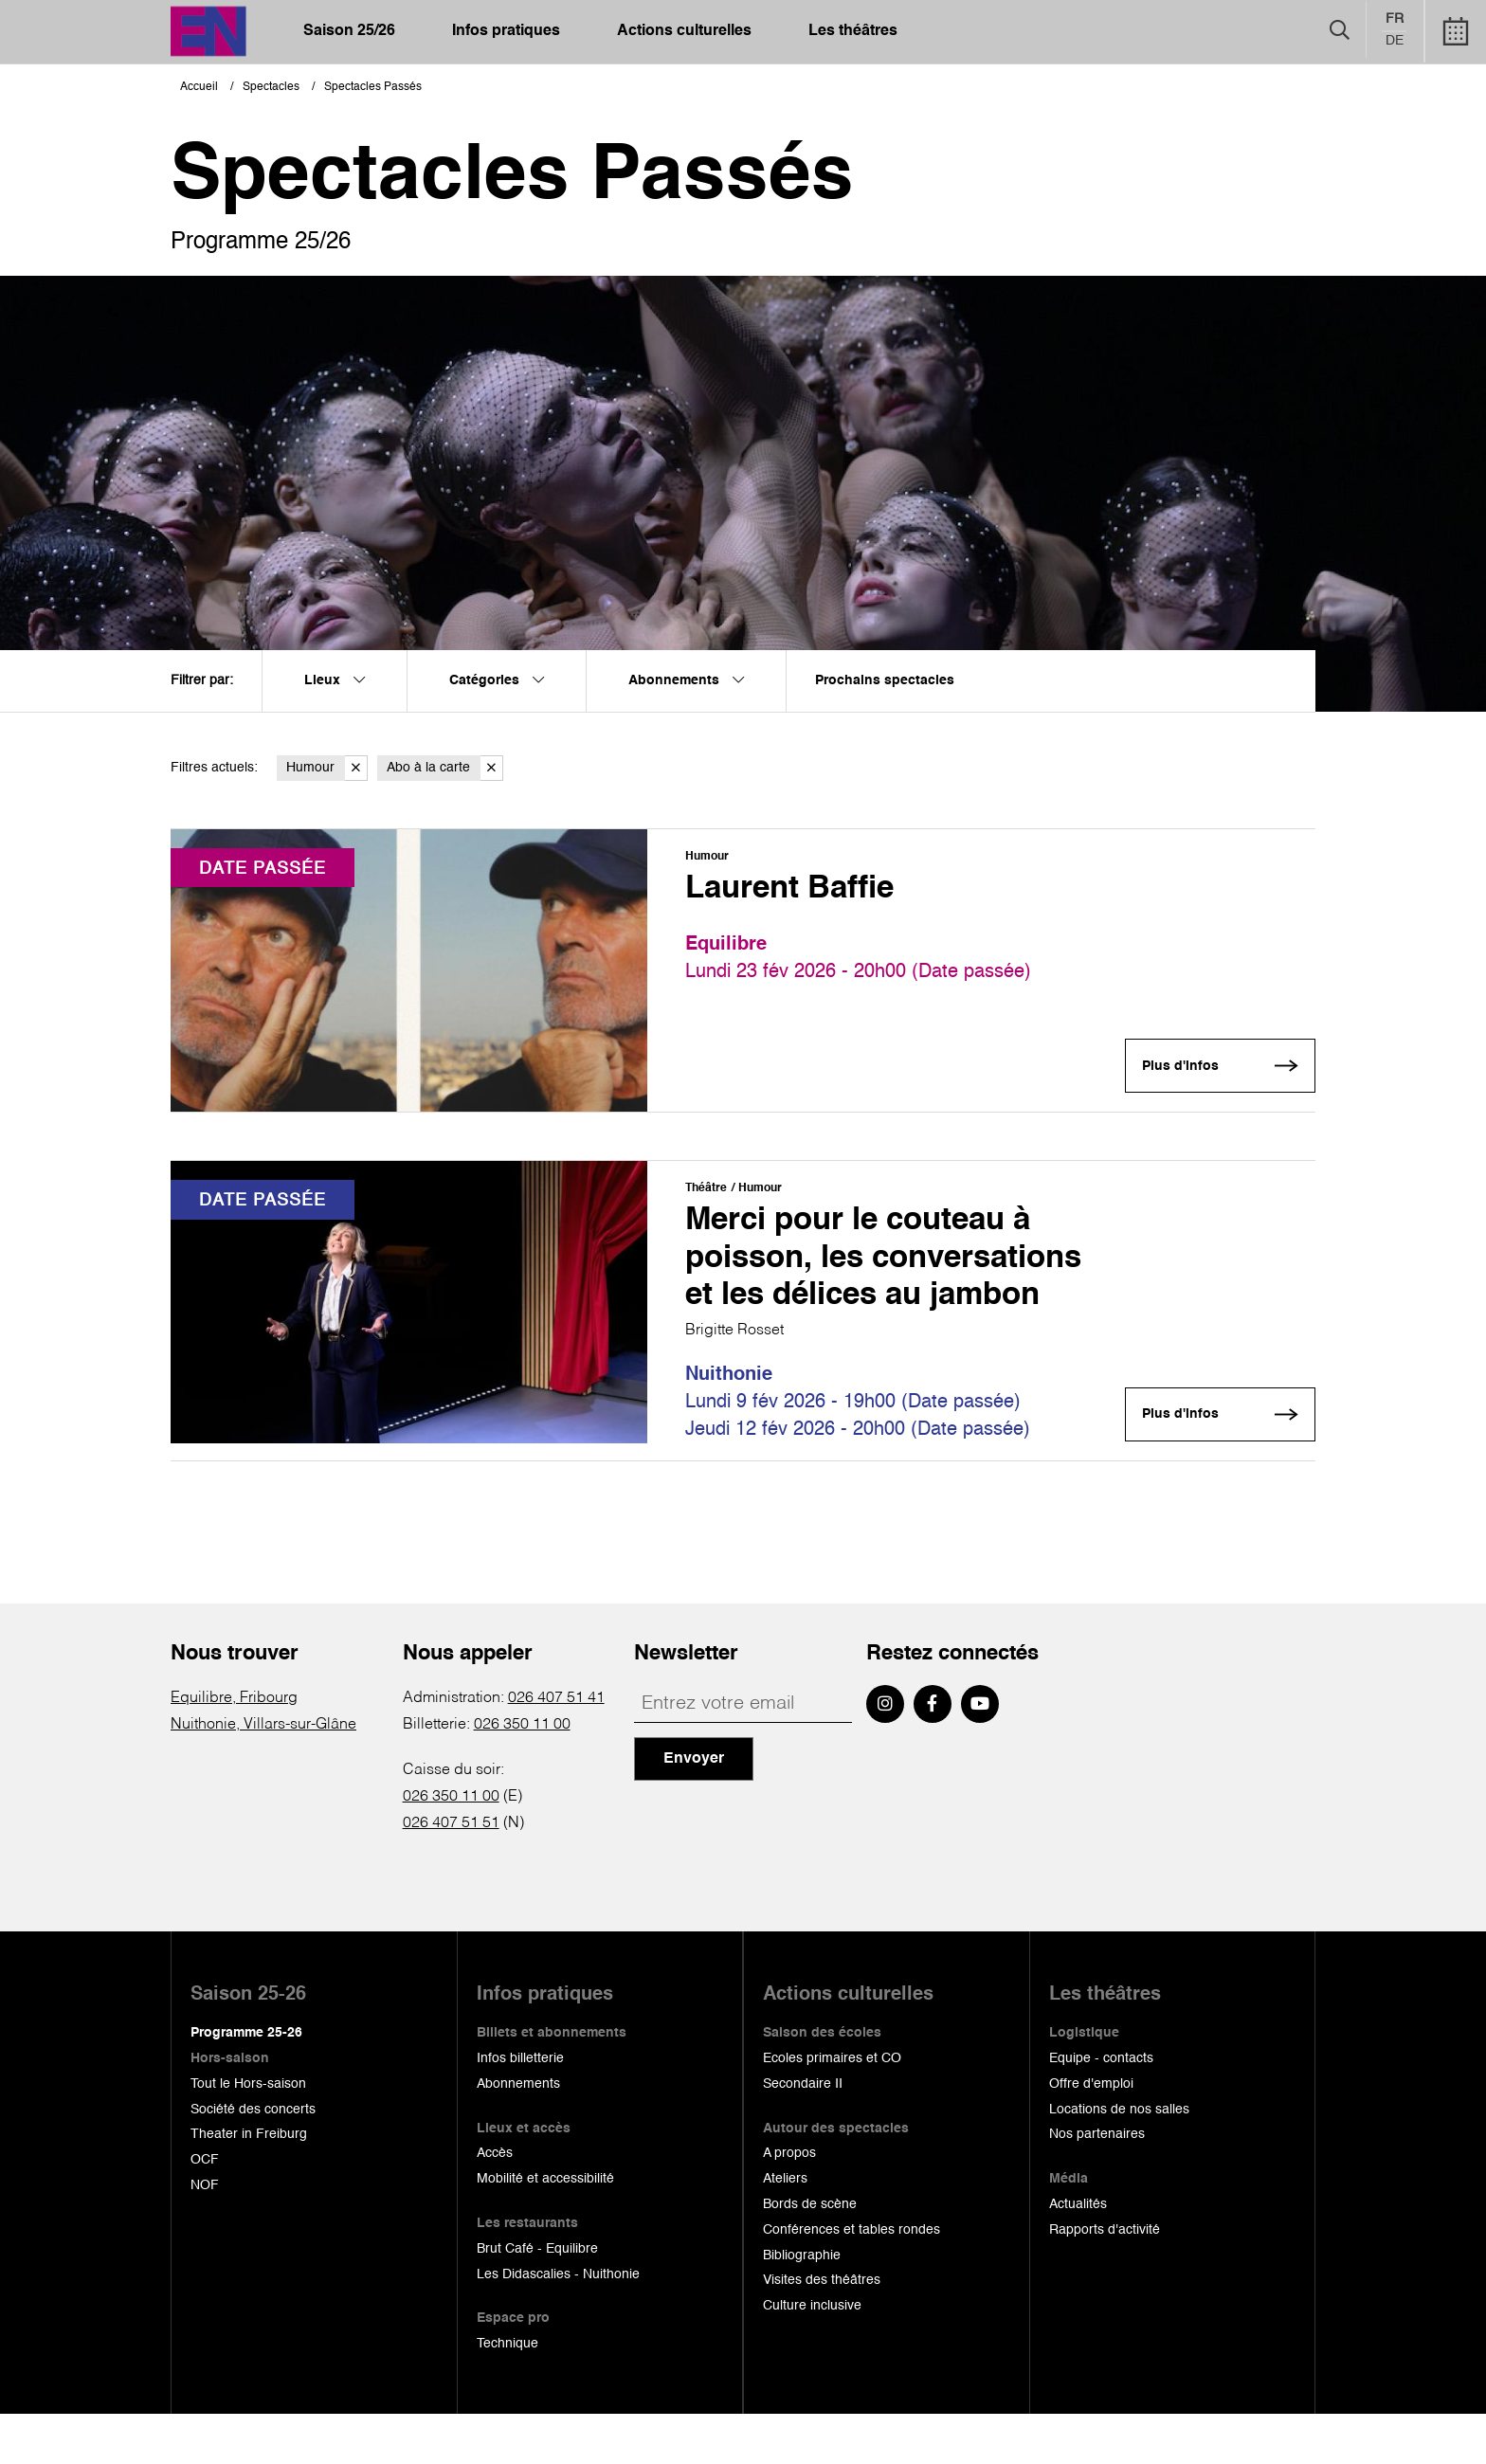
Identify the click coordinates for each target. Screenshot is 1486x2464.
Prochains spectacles (884, 680)
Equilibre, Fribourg (234, 1747)
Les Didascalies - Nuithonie (558, 2323)
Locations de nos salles (1119, 2158)
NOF (204, 2234)
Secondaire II (803, 2133)
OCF (204, 2209)
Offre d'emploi (1091, 2133)
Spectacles (271, 87)
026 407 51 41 (556, 1747)
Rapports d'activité (1104, 2279)
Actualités (1078, 2253)
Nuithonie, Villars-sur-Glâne (263, 1774)
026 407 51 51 (451, 1872)
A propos (789, 2203)
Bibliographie (802, 2304)
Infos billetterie (520, 2107)
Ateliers (785, 2228)
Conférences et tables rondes (851, 2279)
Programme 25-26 (246, 2082)
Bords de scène (810, 2253)
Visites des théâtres (821, 2330)
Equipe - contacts (1101, 2107)
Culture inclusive (812, 2355)
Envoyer (693, 1808)
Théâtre (706, 1190)
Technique (507, 2393)
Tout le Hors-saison (248, 2133)
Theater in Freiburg (248, 2184)
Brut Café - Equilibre (537, 2298)
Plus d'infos (1178, 1067)
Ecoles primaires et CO (832, 2107)
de (1395, 41)
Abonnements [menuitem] (686, 680)
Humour (327, 768)
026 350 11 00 (522, 1774)
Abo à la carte (445, 768)
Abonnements (518, 2133)
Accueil (199, 87)
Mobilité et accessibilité (545, 2228)
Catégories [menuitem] (496, 680)
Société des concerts (253, 2158)
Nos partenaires (1097, 2184)
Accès (495, 2203)
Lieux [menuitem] (334, 680)
